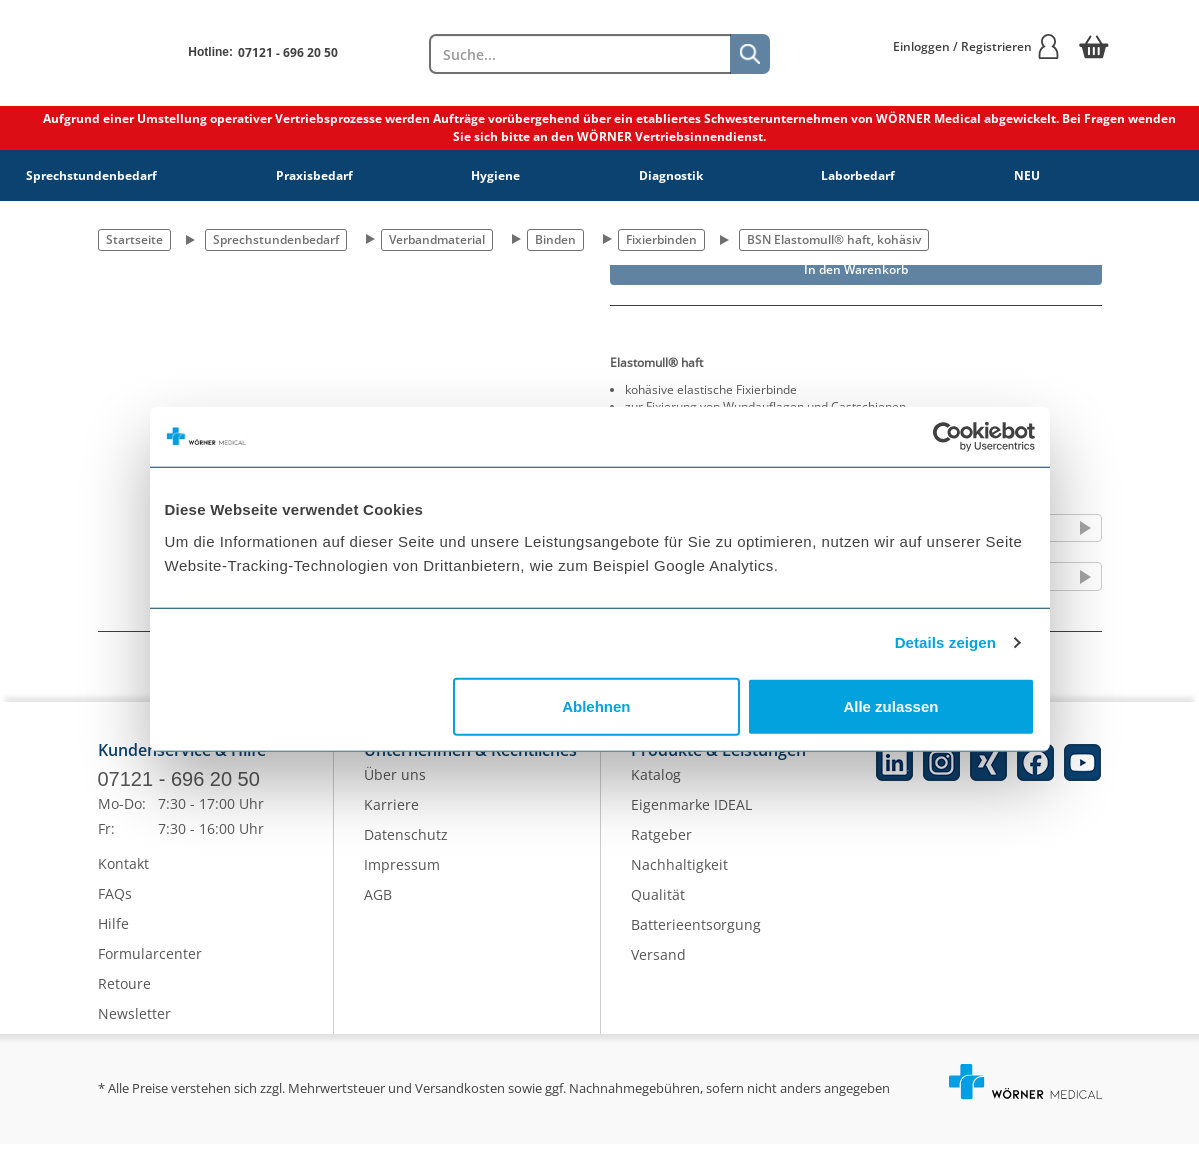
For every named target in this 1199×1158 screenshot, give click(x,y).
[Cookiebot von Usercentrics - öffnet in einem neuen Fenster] (947, 437)
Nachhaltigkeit (679, 879)
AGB (378, 909)
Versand (658, 969)
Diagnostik (671, 175)
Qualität (658, 909)
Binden (555, 239)
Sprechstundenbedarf (91, 175)
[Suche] (750, 54)
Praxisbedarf (314, 175)
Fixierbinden (661, 239)
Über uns (395, 789)
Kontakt (123, 877)
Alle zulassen (890, 705)
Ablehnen (596, 705)
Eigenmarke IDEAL (691, 819)
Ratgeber (661, 849)
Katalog (656, 789)
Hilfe (113, 937)
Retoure (124, 997)
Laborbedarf (858, 175)
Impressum (402, 879)
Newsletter (134, 1027)
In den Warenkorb (856, 269)
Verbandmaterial (437, 239)
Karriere (391, 819)
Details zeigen (945, 642)
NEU (1027, 175)
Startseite (134, 239)
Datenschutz (406, 849)
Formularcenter (150, 967)
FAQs (115, 907)
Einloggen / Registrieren (977, 46)
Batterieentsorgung (696, 939)
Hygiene (495, 175)
